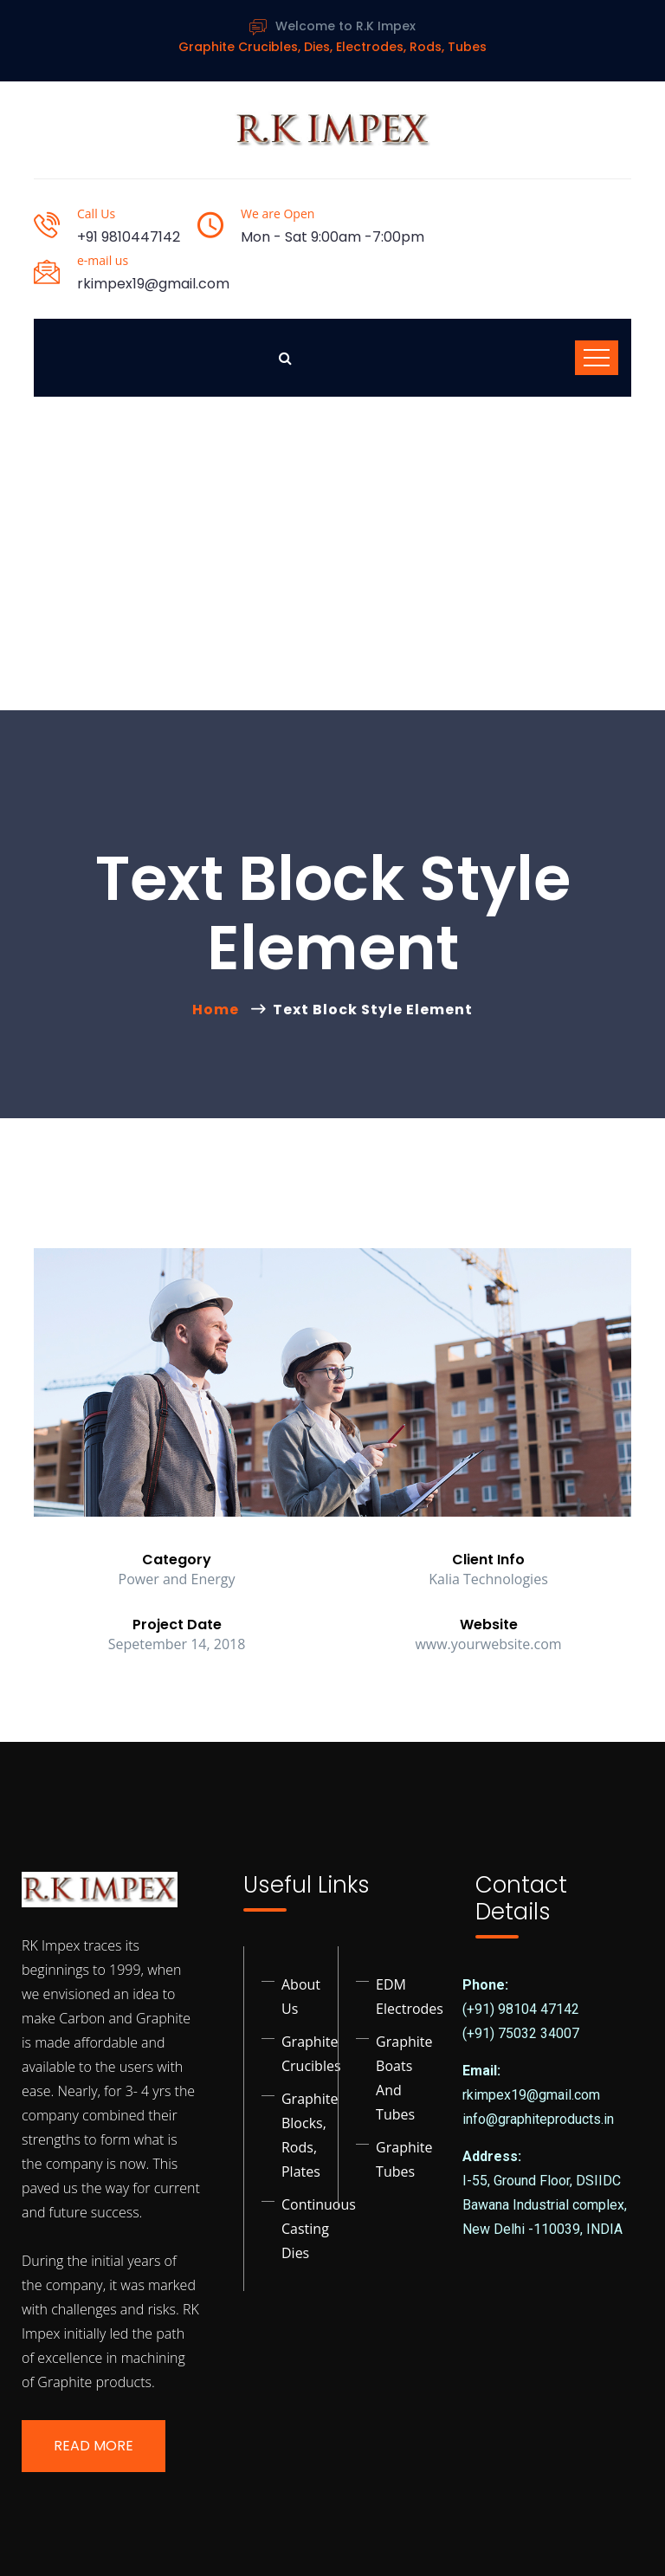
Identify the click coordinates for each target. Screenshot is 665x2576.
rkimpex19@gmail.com (153, 284)
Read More (93, 2446)
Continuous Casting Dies (318, 2228)
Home (219, 1009)
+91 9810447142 (128, 237)
